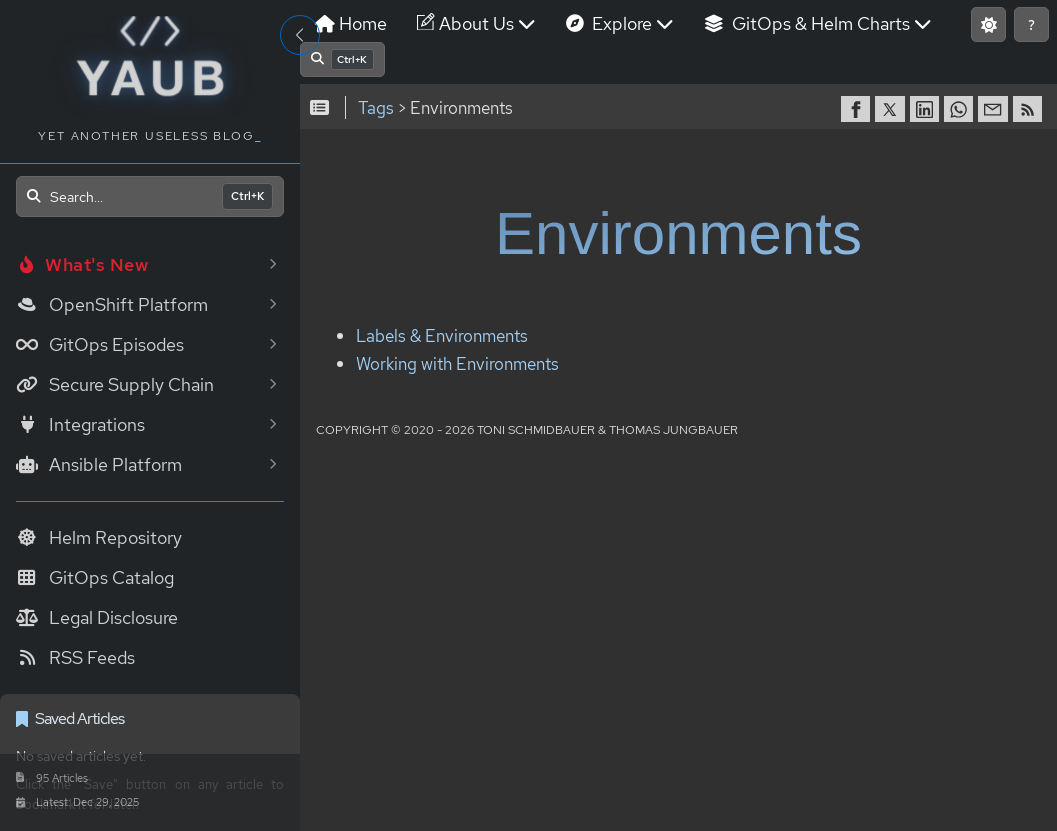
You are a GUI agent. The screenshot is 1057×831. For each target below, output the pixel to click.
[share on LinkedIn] (927, 109)
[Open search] (150, 196)
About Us (476, 23)
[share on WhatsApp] (961, 109)
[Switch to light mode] (988, 24)
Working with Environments (457, 363)
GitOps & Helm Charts (818, 23)
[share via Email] (995, 109)
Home (351, 23)
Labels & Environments (442, 336)
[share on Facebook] (858, 109)
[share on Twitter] (892, 109)
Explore (620, 23)
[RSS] (1030, 109)
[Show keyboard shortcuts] (1031, 24)
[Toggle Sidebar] (300, 35)
